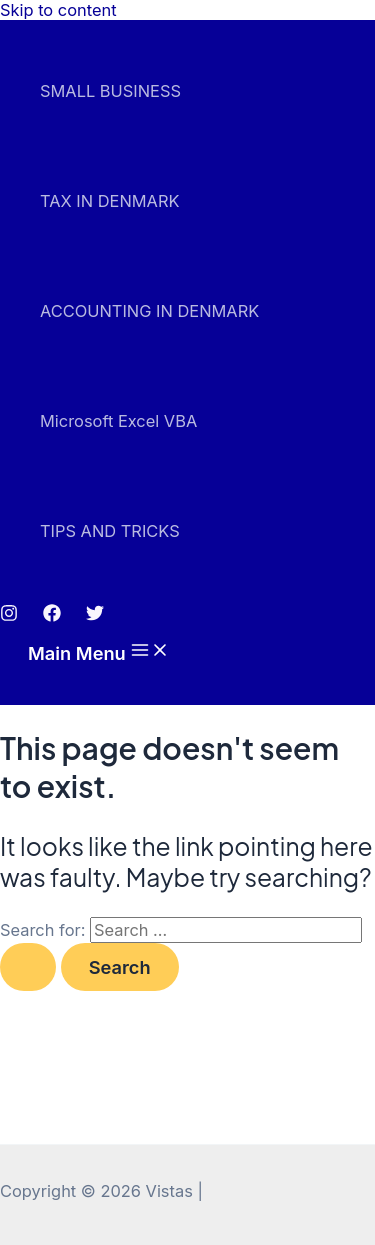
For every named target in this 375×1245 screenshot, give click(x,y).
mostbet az (10, 20)
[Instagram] (9, 616)
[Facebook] (52, 616)
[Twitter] (95, 616)
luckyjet (16, 20)
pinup (6, 20)
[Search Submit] (28, 967)
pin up (2, 20)
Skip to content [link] (58, 10)
